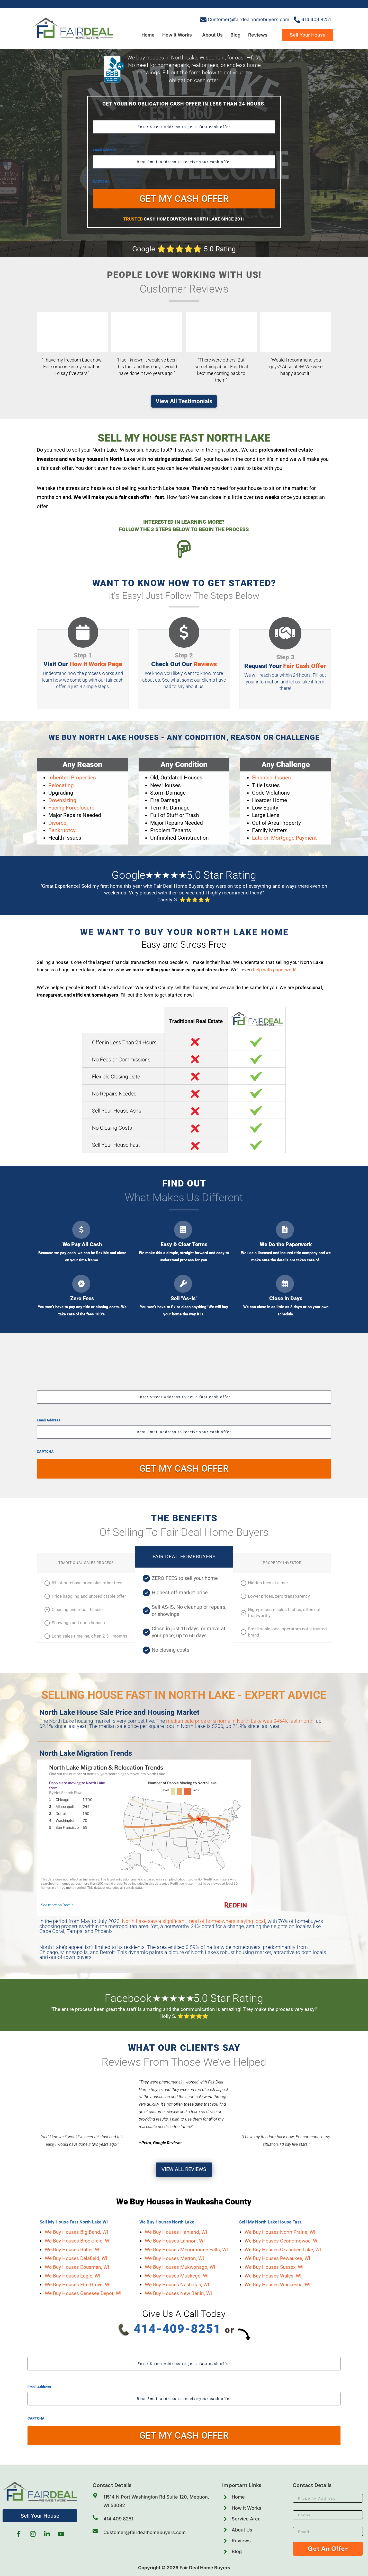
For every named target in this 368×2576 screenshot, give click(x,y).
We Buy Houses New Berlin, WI (178, 2293)
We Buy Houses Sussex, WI (274, 2267)
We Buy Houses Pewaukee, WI (277, 2258)
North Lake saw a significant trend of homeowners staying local (193, 1921)
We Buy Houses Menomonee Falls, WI (186, 2250)
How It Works (177, 35)
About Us (212, 35)
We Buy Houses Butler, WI (73, 2250)
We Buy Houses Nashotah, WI (177, 2285)
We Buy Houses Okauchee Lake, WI (283, 2250)
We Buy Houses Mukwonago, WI (180, 2267)
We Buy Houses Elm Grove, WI (78, 2285)
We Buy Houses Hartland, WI (176, 2232)
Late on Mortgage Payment (284, 838)
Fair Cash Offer (304, 666)
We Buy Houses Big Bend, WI (76, 2232)
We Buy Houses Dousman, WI (77, 2267)
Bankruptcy (62, 830)
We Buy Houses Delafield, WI (76, 2258)
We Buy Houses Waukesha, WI (277, 2285)
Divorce (57, 823)
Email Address (104, 150)
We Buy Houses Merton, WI (174, 2258)
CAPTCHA (101, 181)
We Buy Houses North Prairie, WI (280, 2232)
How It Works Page (96, 664)
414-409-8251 (177, 2329)
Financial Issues (271, 778)
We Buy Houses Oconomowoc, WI (282, 2241)
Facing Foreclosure (71, 808)
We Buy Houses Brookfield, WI (78, 2241)
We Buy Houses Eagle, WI (72, 2276)
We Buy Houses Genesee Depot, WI (83, 2293)
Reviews (257, 35)
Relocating (61, 785)
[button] (178, 35)
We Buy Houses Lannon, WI (175, 2241)
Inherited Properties (72, 778)
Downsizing (62, 800)
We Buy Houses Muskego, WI (177, 2276)
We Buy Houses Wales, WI (273, 2276)
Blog (235, 35)
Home (148, 35)
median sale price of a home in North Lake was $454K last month (239, 1721)
